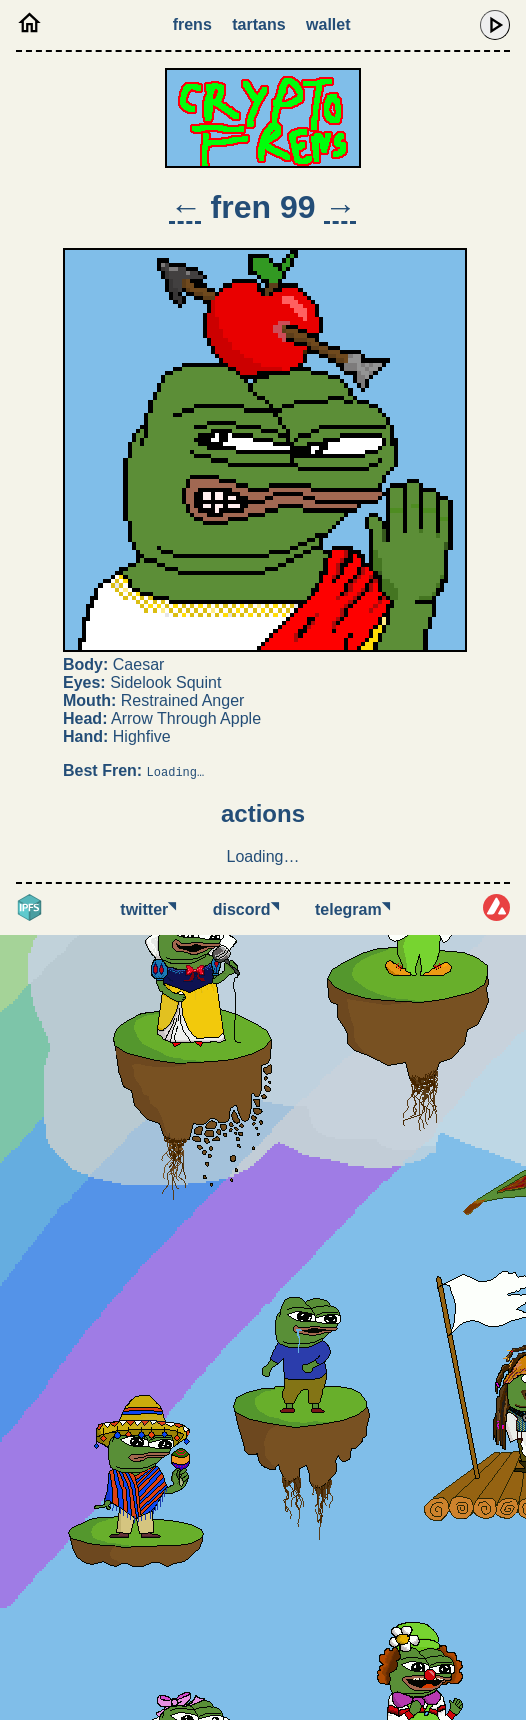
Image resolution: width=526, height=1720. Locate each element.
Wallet (328, 24)
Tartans (258, 24)
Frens (192, 24)
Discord (246, 909)
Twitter (148, 909)
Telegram (352, 909)
